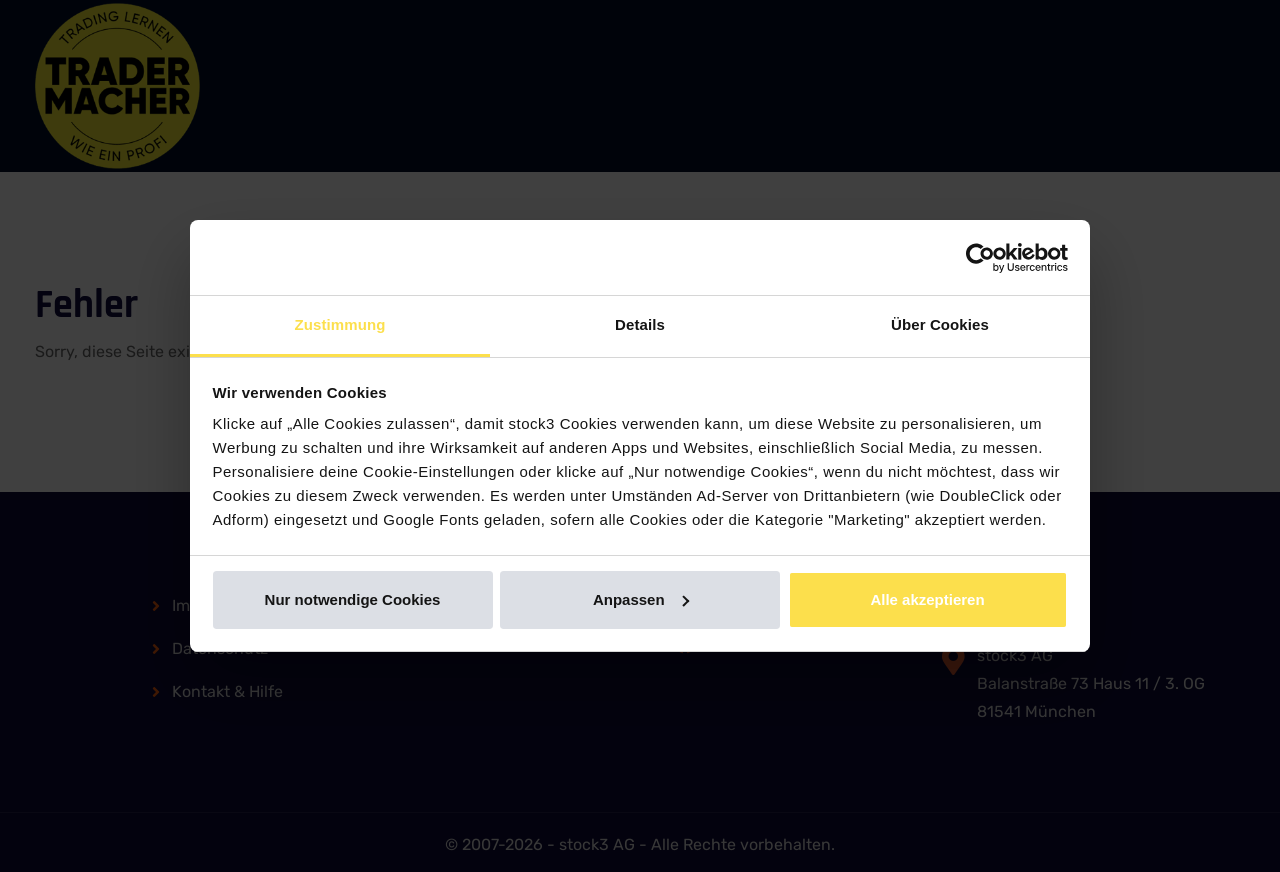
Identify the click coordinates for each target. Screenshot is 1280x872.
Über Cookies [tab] (940, 324)
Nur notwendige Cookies (353, 599)
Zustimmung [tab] (340, 324)
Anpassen (641, 599)
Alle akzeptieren (927, 599)
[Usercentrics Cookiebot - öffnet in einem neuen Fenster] (980, 258)
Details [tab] (640, 324)
